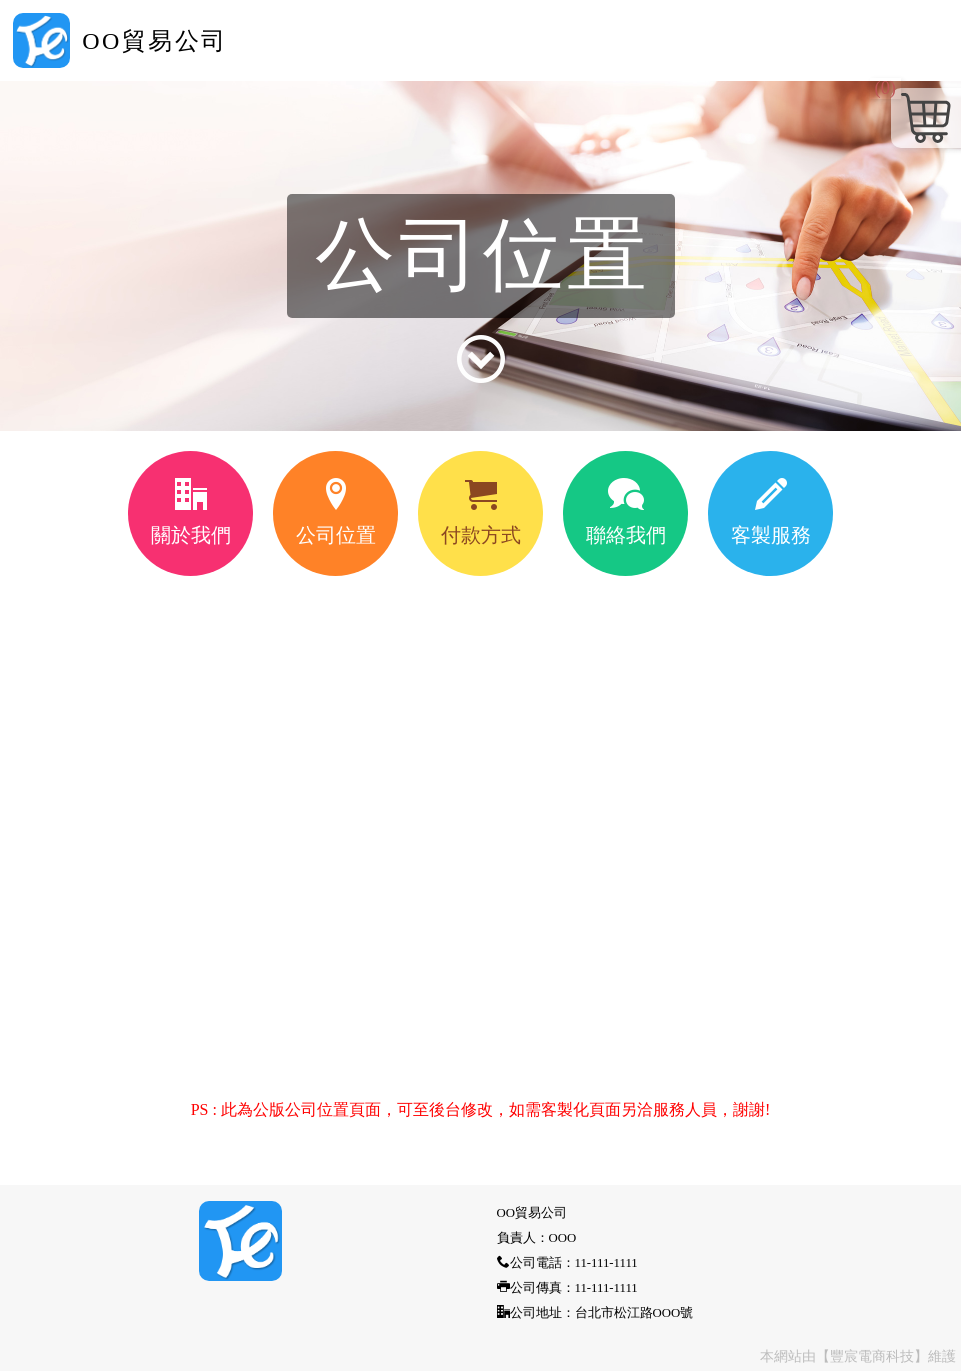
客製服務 (771, 512)
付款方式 (481, 512)
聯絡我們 (626, 512)
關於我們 (191, 512)
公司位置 (336, 512)
